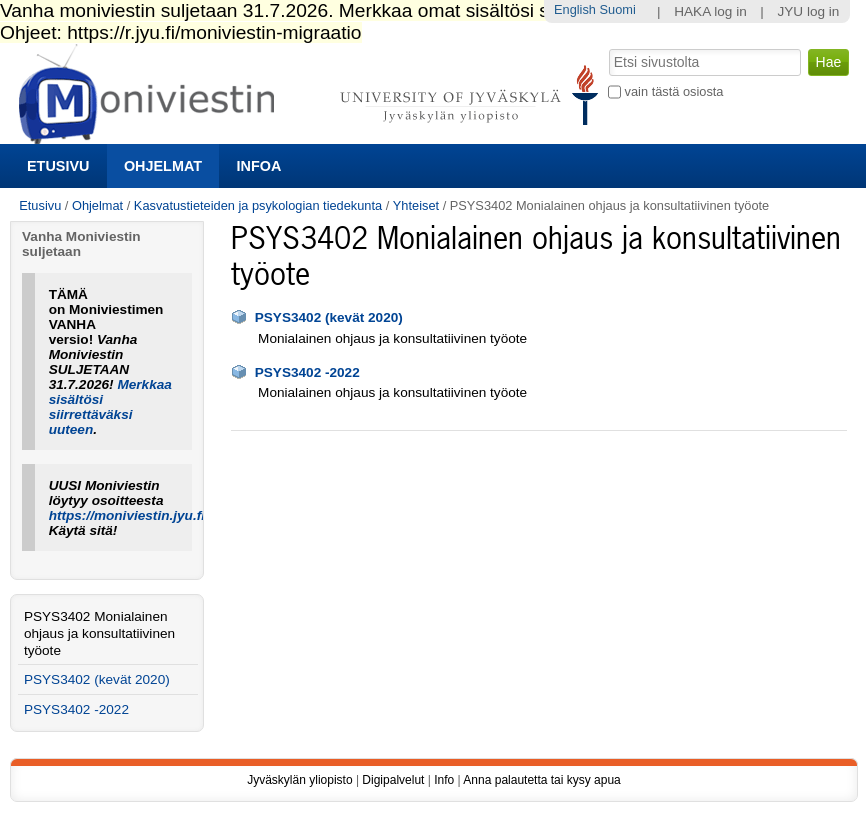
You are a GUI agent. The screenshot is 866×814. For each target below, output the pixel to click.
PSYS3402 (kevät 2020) (329, 317)
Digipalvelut (393, 780)
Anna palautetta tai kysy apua (541, 780)
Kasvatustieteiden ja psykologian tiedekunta (258, 205)
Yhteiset (416, 205)
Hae (607, 47)
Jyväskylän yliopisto (299, 780)
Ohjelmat (163, 166)
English (575, 9)
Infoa (259, 166)
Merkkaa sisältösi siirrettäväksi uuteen (110, 407)
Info (444, 780)
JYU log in (808, 11)
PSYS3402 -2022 (307, 372)
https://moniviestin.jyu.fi (127, 515)
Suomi (618, 9)
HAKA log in (710, 11)
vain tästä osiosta (674, 91)
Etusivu (58, 166)
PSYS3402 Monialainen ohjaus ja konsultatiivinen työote (99, 633)
